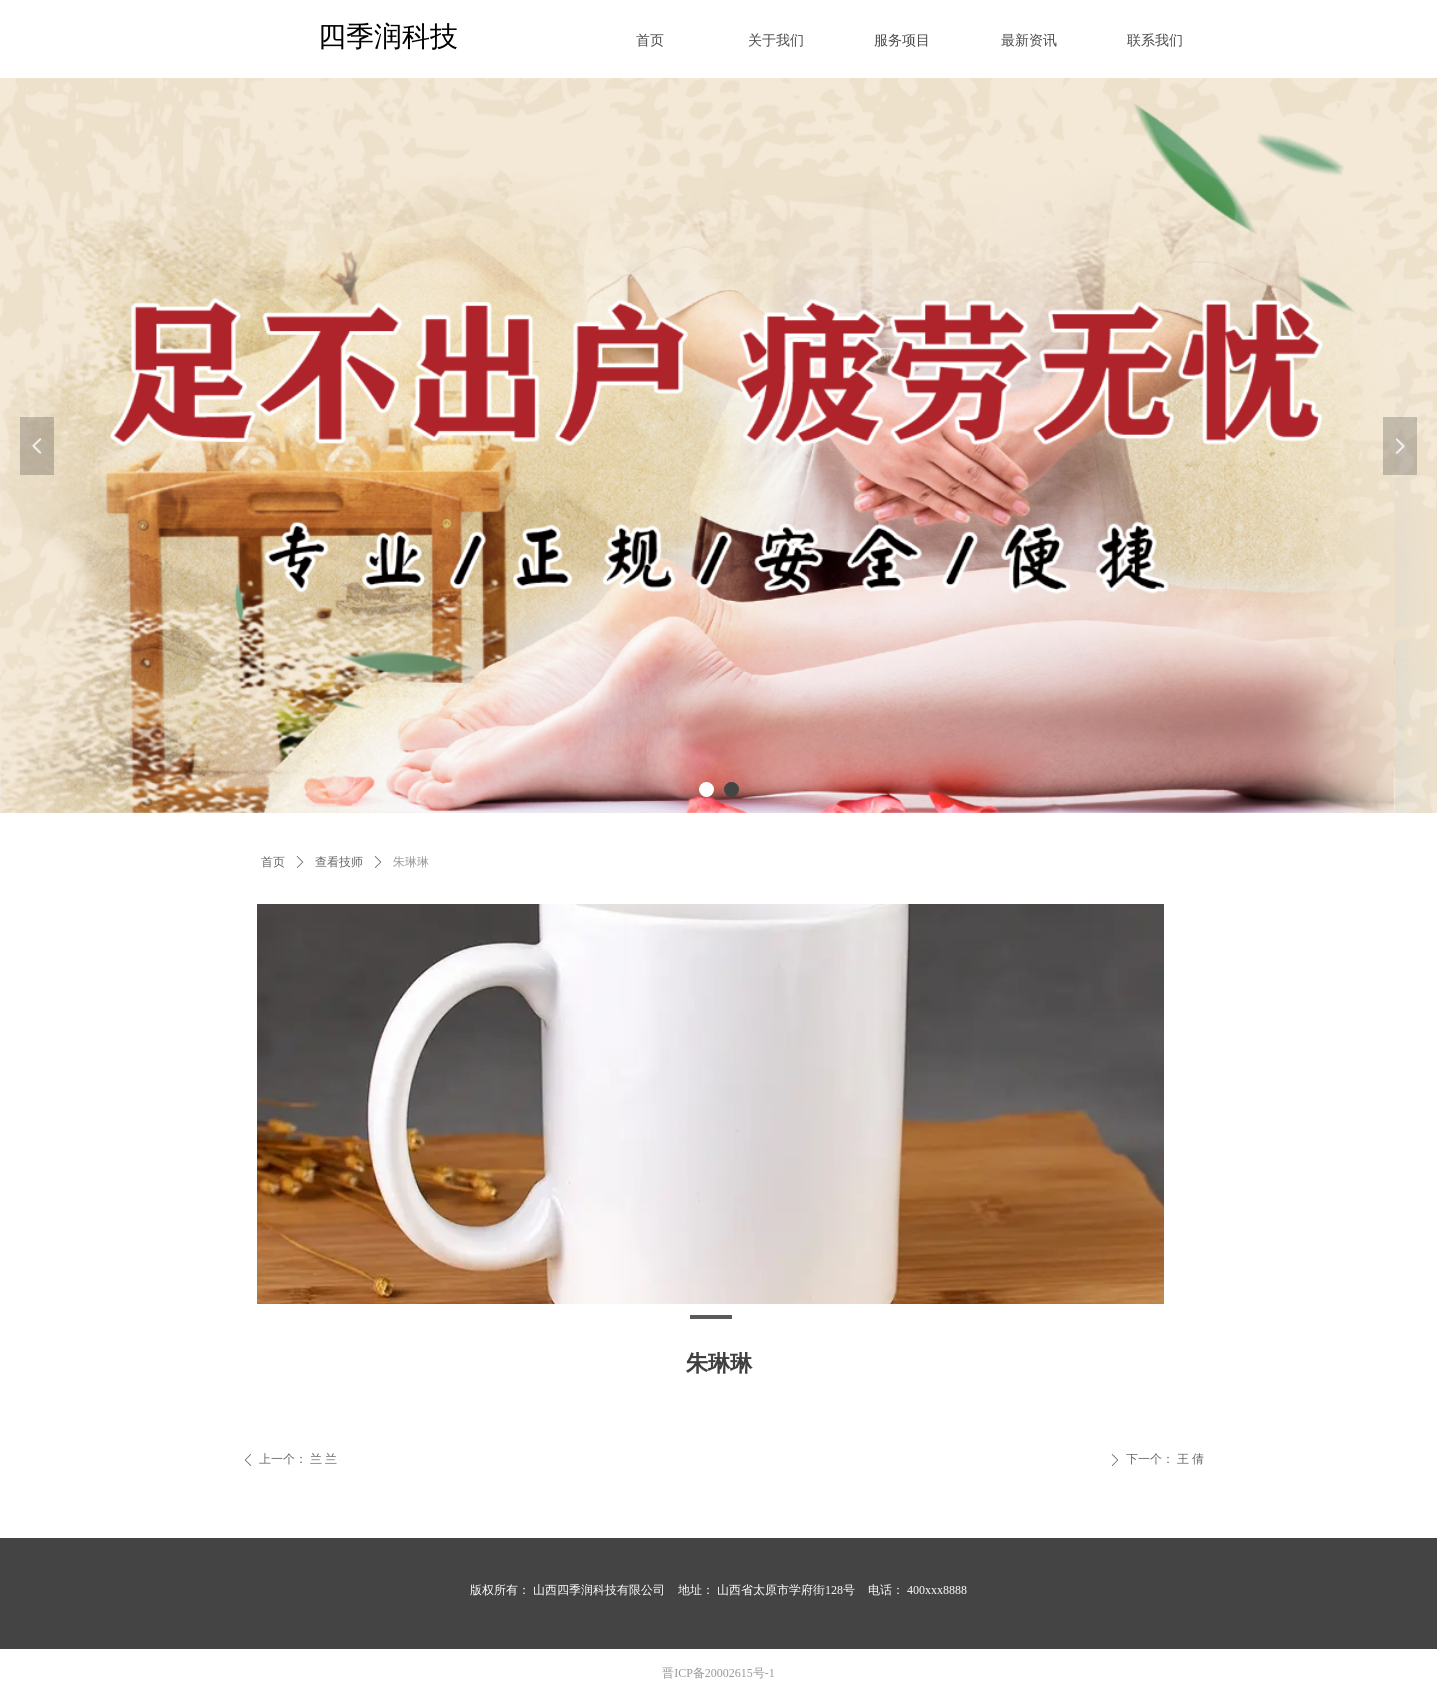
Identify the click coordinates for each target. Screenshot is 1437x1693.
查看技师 (339, 862)
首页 (273, 862)
